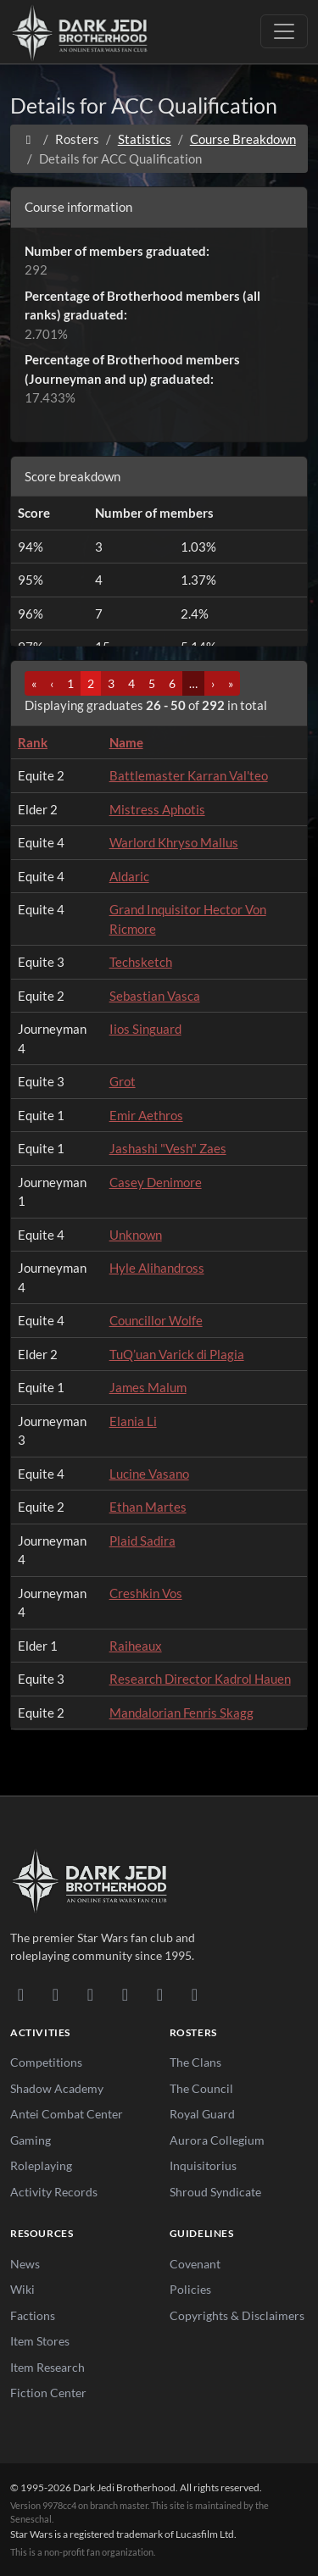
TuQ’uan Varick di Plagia (176, 1354)
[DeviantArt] (55, 1994)
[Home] (28, 139)
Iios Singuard (145, 1028)
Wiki (22, 2289)
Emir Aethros (146, 1115)
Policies (190, 2289)
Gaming (30, 2140)
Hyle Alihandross (156, 1267)
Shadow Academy (56, 2088)
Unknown (135, 1234)
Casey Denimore (155, 1182)
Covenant (195, 2264)
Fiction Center (48, 2392)
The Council (201, 2088)
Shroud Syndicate (215, 2192)
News (25, 2264)
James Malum (148, 1387)
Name (126, 742)
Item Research (47, 2367)
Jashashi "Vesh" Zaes (167, 1148)
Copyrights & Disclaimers (237, 2315)
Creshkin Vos (145, 1593)
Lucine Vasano (149, 1473)
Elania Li (133, 1421)
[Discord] (20, 1994)
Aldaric (129, 876)
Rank (32, 742)
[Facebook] (90, 1994)
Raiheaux (135, 1645)
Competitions (46, 2062)
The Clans (195, 2062)
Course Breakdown (243, 139)
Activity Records (54, 2192)
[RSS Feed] (194, 1994)
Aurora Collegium (217, 2140)
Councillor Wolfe (156, 1320)
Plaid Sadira (142, 1540)
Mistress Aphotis (157, 809)
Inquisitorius (203, 2165)
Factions (32, 2315)
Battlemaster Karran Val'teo (188, 775)
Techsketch (140, 961)
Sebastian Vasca (154, 995)
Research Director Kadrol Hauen (200, 1678)
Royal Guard (202, 2114)
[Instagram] (125, 1994)
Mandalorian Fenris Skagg (181, 1712)
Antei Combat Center (66, 2114)
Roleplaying (41, 2165)
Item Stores (40, 2341)
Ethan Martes (148, 1506)
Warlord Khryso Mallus (173, 842)
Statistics (144, 139)
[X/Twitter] (159, 1994)
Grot (122, 1081)
